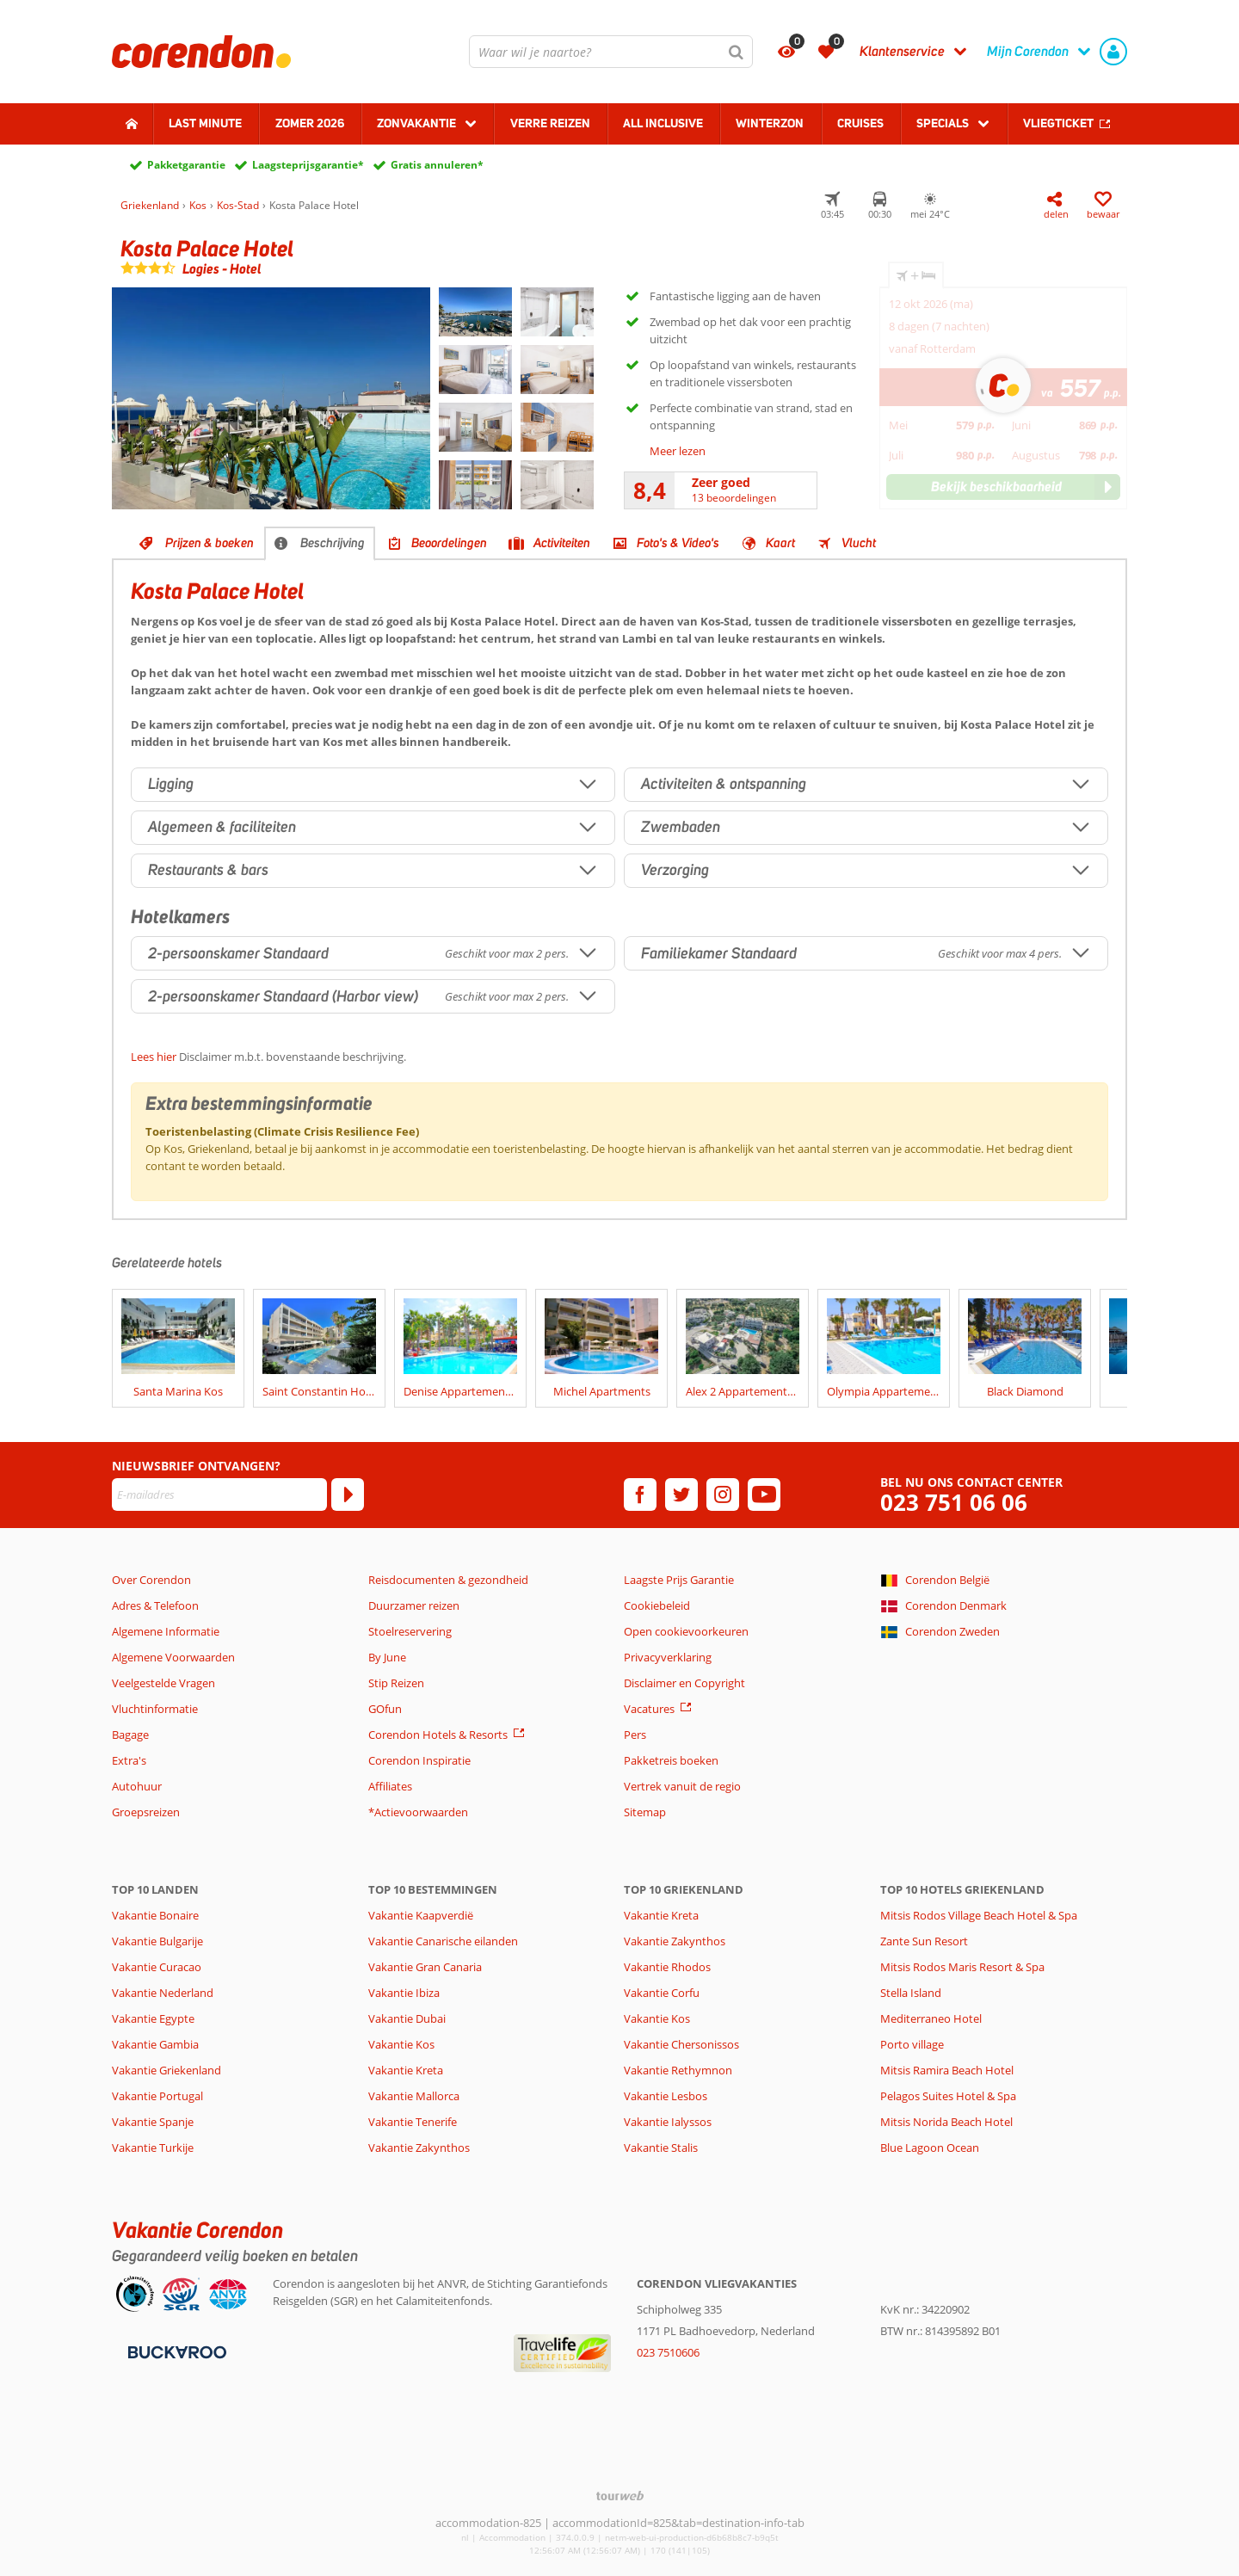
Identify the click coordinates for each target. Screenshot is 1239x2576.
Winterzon (770, 123)
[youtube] (764, 1494)
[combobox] (611, 51)
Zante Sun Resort (924, 1941)
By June (387, 1657)
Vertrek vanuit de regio (682, 1786)
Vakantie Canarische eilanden (443, 1941)
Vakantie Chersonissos (681, 2044)
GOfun (385, 1708)
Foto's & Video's (678, 543)
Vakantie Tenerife (412, 2121)
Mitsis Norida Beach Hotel (946, 2121)
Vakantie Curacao (156, 1967)
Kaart (780, 543)
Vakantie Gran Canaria (425, 1967)
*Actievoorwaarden (418, 1812)
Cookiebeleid (657, 1605)
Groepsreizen (146, 1812)
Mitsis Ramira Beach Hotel (947, 2070)
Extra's (129, 1760)
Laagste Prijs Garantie (679, 1579)
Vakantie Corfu (662, 1992)
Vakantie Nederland (162, 1992)
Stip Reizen (396, 1683)
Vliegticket (1058, 123)
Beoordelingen (449, 543)
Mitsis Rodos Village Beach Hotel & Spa (978, 1915)
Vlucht (858, 543)
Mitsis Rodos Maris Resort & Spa (962, 1967)
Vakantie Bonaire (155, 1915)
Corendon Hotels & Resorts (438, 1734)
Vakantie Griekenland (166, 2070)
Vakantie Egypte (153, 2018)
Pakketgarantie (186, 164)
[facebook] (640, 1494)
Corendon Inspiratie (419, 1760)
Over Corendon (151, 1579)
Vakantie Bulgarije (157, 1941)
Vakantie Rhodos (667, 1967)
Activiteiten (561, 543)
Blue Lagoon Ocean (929, 2147)
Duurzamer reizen (413, 1605)
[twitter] (681, 1494)
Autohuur (137, 1786)
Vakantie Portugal (157, 2096)
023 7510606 (668, 2352)
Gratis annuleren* (437, 164)
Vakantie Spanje (153, 2121)
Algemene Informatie (165, 1631)
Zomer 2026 (309, 123)
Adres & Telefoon (155, 1605)
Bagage (130, 1734)
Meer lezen (678, 451)
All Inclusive (663, 123)
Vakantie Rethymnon (678, 2070)
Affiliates (390, 1786)
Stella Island (910, 1992)
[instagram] (722, 1494)
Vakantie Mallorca (413, 2096)
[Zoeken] (736, 51)
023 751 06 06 (953, 1502)
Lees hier (153, 1056)
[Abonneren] (347, 1494)
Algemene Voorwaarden (173, 1657)
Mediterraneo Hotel (931, 2018)
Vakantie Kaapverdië (420, 1915)
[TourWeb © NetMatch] (620, 2495)
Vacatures (649, 1708)
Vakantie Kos (401, 2044)
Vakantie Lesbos (665, 2096)
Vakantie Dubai (407, 2018)
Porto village (912, 2044)
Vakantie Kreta (405, 2070)
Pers (635, 1734)
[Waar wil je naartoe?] (611, 51)
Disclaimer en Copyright (684, 1683)
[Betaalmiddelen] (175, 2350)
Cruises (860, 123)
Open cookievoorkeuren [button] (686, 1631)
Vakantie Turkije (153, 2147)
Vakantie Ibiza (404, 1992)
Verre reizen (550, 123)
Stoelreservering (410, 1631)
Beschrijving (332, 543)
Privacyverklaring (668, 1657)
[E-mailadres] (219, 1494)
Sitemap (645, 1812)
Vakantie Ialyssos (668, 2121)
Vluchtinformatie (155, 1708)
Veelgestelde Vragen (163, 1683)
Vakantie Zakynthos (419, 2147)
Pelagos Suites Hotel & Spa (948, 2096)
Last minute (205, 123)
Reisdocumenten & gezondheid (448, 1579)
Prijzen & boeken (209, 543)
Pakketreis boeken (671, 1760)
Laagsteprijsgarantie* (308, 164)
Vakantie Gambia (155, 2044)
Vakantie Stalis (661, 2147)
